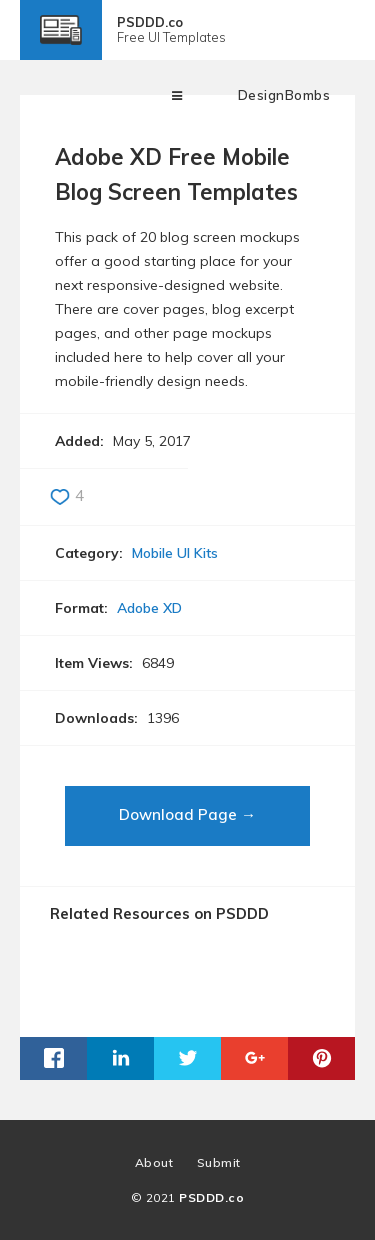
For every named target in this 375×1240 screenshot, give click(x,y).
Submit (219, 1162)
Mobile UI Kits (175, 553)
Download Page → (187, 814)
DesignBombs (284, 95)
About (154, 1162)
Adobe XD (149, 608)
